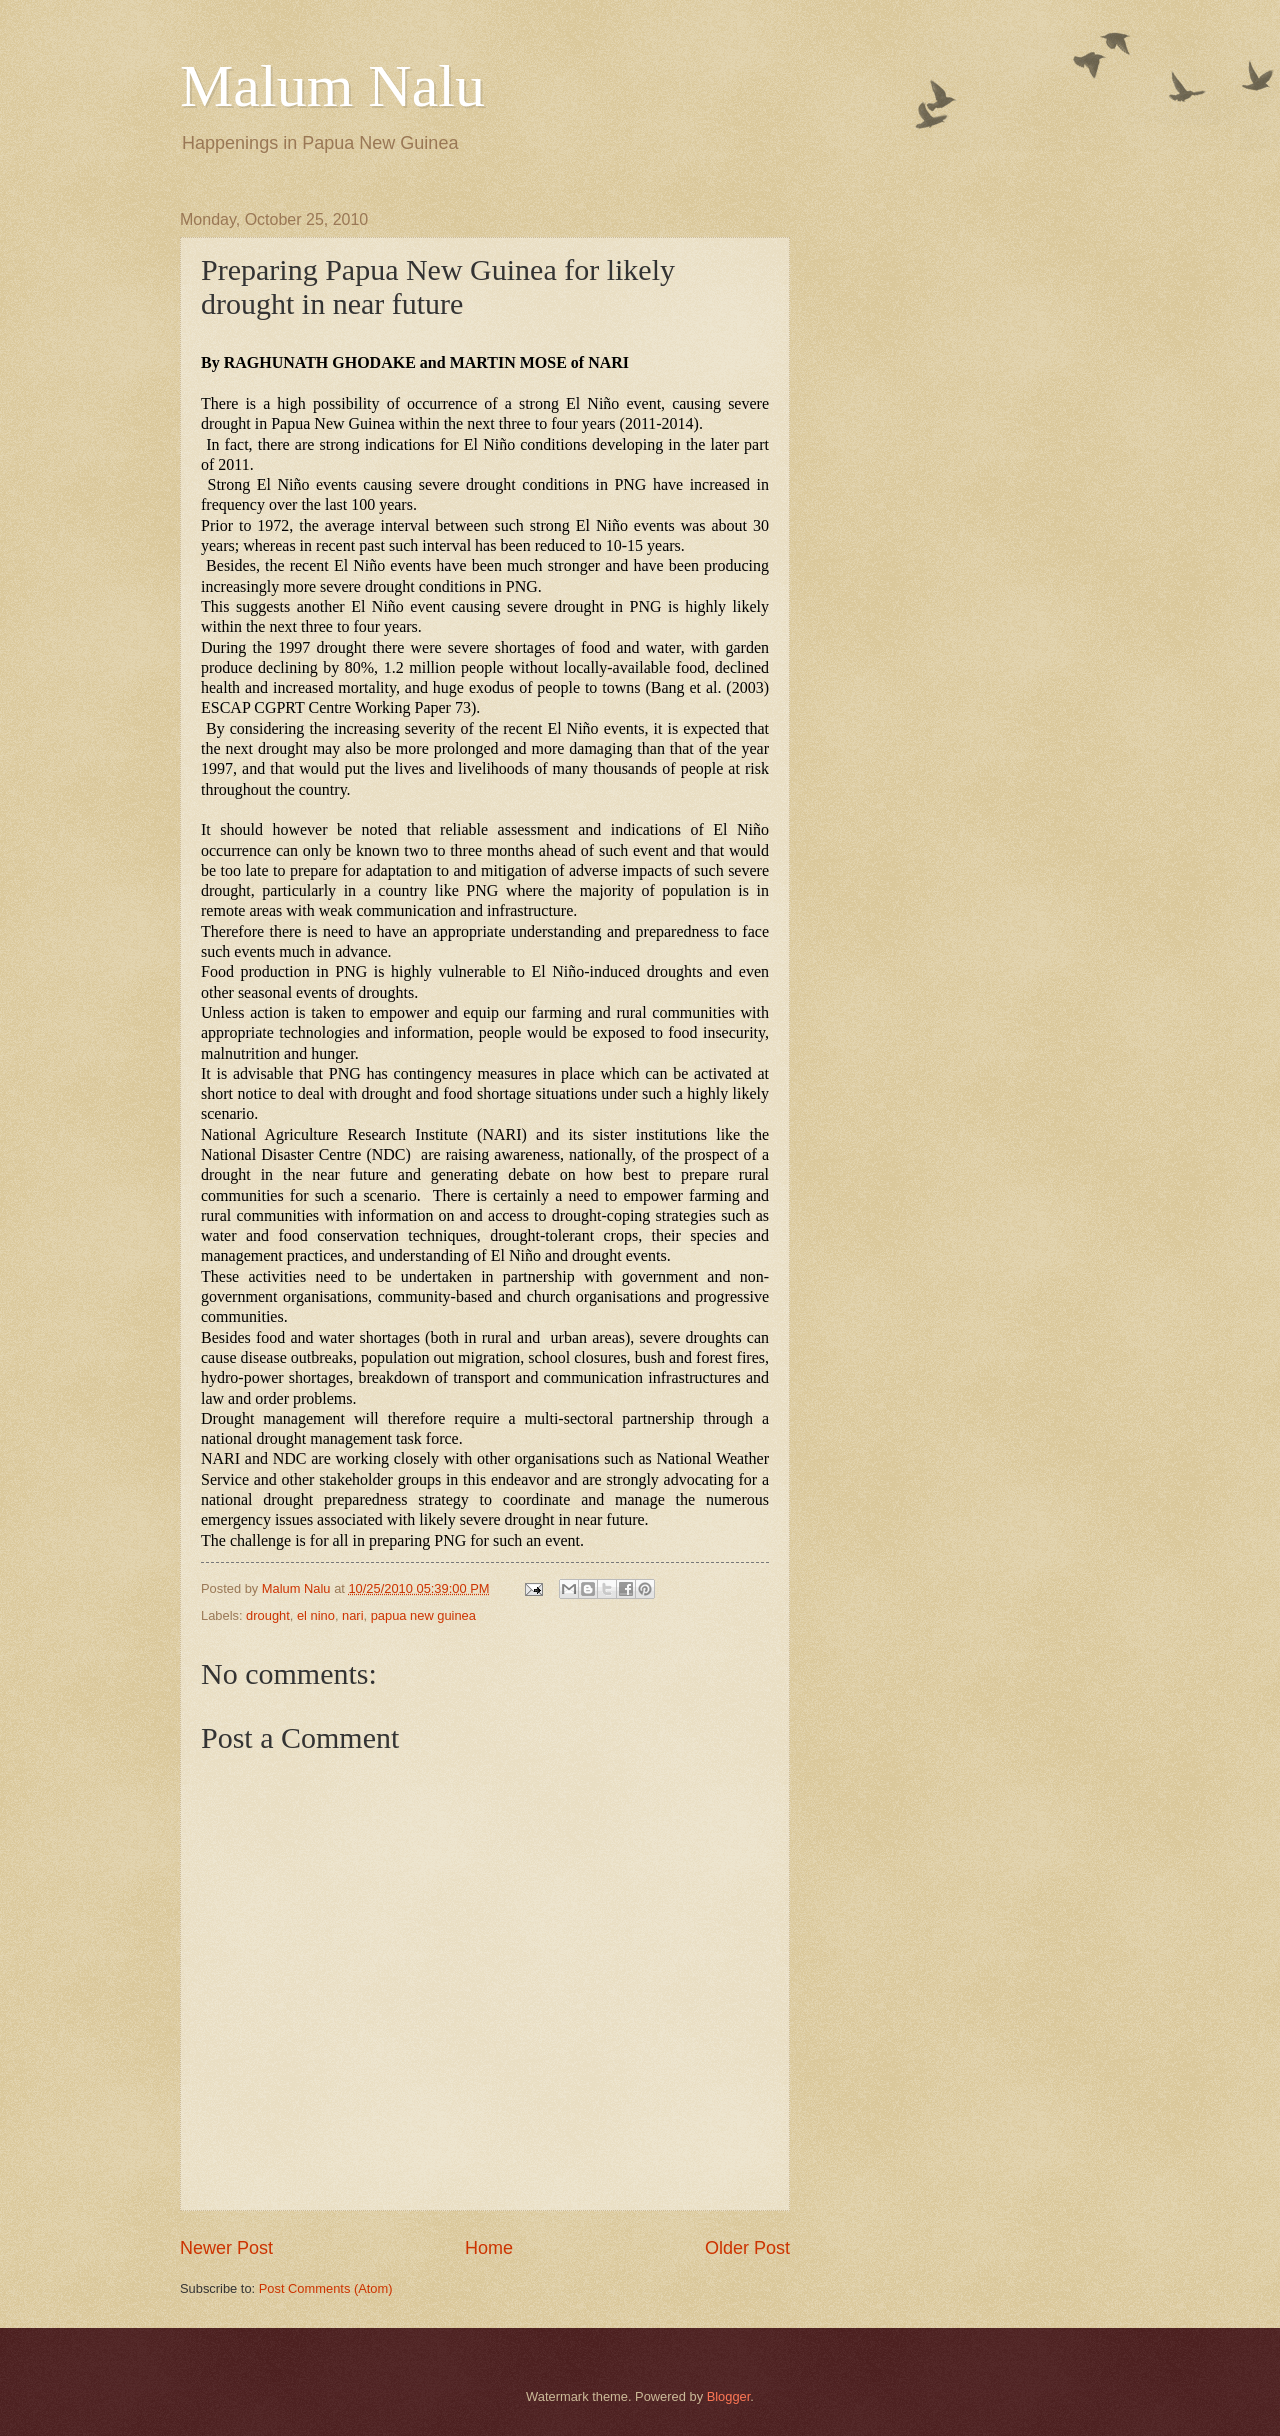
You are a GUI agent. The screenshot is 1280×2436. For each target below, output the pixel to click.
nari (352, 1615)
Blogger (729, 2396)
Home (489, 2248)
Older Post (747, 2248)
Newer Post (226, 2248)
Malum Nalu (332, 86)
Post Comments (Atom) (326, 2288)
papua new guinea (423, 1615)
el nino (316, 1615)
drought (268, 1615)
